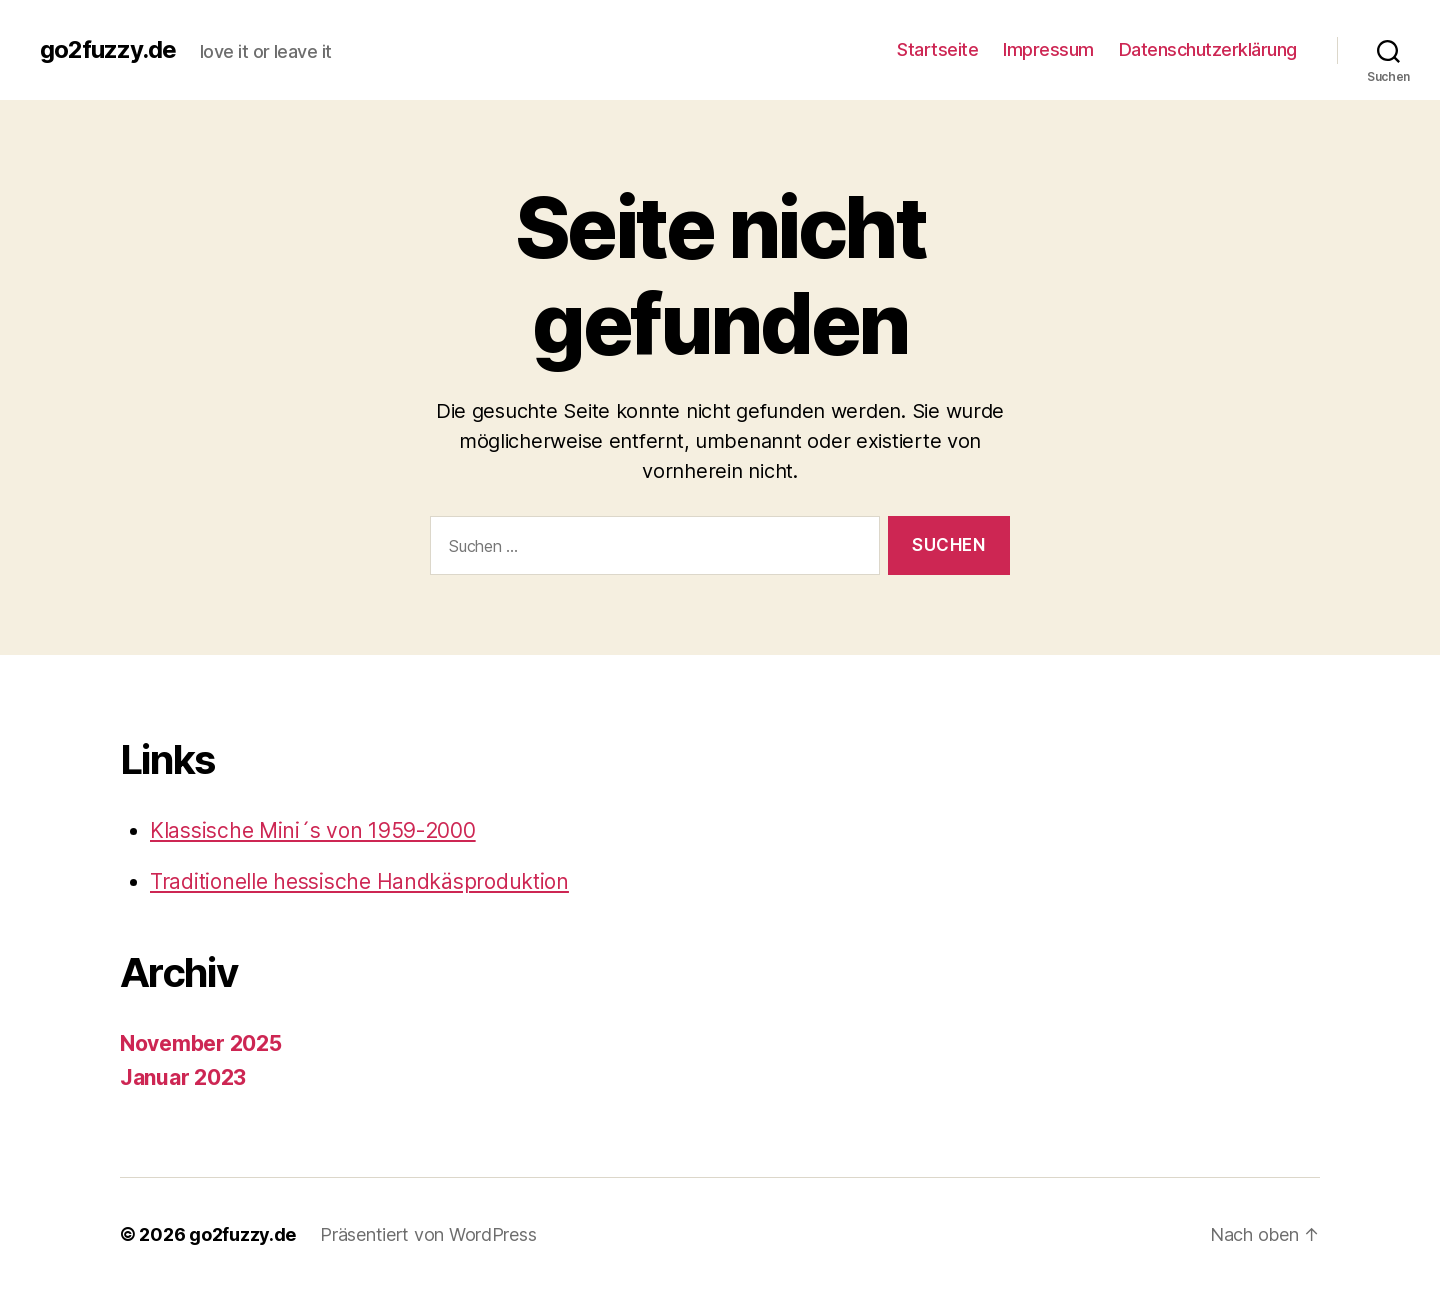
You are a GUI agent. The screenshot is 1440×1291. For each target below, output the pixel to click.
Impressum (1048, 49)
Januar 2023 (183, 1077)
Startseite (937, 49)
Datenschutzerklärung (1208, 49)
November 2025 (201, 1043)
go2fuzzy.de (108, 50)
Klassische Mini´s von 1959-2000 (313, 830)
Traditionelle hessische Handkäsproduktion (359, 881)
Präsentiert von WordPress (428, 1234)
